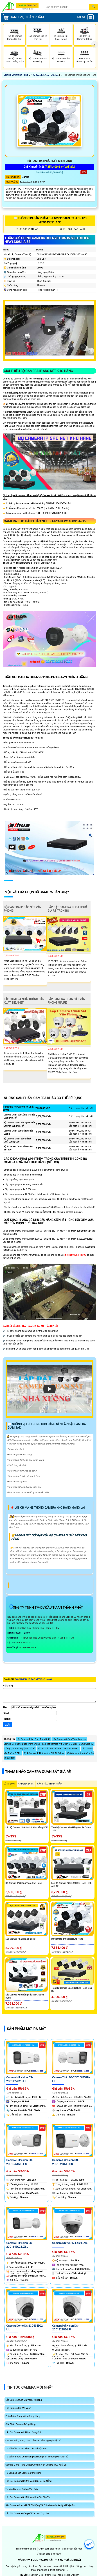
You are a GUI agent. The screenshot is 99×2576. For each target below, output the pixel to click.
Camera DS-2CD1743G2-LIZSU (70, 2243)
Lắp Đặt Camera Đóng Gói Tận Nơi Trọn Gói (27, 2513)
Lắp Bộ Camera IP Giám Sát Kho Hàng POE (26, 1827)
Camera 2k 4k (25, 1783)
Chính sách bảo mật (72, 2549)
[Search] (67, 7)
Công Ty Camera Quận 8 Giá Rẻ (19, 1748)
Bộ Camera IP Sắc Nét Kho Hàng (80, 75)
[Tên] (33, 1707)
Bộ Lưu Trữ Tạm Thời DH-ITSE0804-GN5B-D (58, 1748)
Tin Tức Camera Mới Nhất (30, 2387)
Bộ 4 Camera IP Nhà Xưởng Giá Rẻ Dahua (44, 1753)
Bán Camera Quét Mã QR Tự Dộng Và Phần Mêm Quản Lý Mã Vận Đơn (40, 2505)
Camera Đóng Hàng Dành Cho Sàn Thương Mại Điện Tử (33, 2440)
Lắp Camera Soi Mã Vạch (18, 2408)
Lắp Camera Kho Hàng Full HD (20, 1939)
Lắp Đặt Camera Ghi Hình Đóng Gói (23, 2432)
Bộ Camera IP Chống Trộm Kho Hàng (23, 1883)
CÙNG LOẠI (9, 1783)
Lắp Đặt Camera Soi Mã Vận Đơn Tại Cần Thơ (28, 2497)
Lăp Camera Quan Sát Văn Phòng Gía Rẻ (66, 1000)
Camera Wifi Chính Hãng (16, 75)
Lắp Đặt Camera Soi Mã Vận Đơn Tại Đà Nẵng (28, 2481)
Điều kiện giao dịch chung (49, 2554)
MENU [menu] (85, 17)
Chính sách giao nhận (49, 2549)
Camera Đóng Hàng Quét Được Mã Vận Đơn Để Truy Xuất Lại (36, 2464)
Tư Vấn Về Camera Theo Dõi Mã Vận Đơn (26, 2448)
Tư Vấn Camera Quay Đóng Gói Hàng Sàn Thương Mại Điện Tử (36, 2456)
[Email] (34, 1713)
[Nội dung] (49, 1695)
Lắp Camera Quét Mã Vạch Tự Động (23, 2400)
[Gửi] (7, 1724)
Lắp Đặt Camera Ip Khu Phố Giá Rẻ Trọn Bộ (67, 909)
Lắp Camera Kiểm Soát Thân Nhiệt (34, 1739)
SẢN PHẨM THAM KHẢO (49, 1783)
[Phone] (34, 1719)
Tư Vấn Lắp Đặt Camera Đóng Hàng (23, 2472)
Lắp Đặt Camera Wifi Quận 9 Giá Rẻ (59, 1744)
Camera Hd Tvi (86, 1744)
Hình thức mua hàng (26, 2549)
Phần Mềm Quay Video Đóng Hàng (22, 2416)
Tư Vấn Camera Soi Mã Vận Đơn (21, 2489)
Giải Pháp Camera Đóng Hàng (20, 2424)
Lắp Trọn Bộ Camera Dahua (45, 75)
